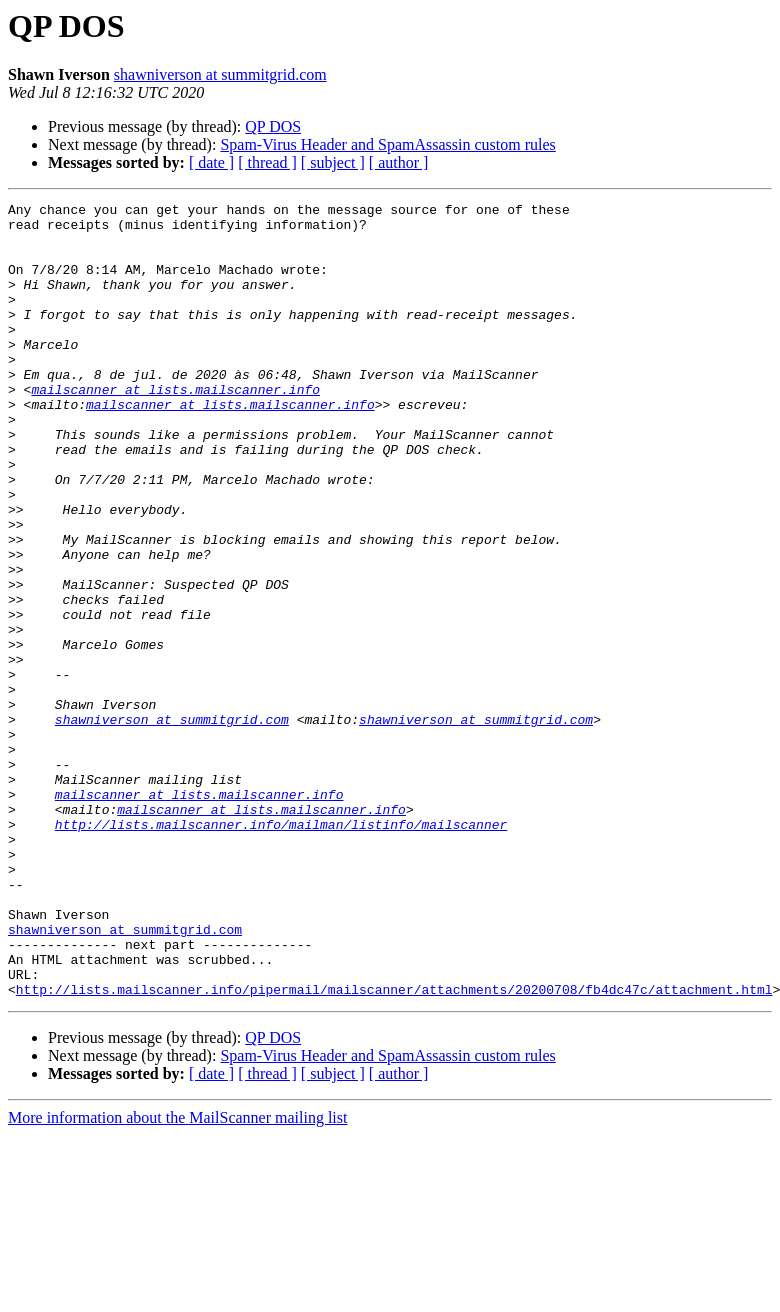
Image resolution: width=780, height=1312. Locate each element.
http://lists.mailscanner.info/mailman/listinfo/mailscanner (281, 950)
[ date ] (211, 162)
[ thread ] (267, 162)
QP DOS (273, 126)
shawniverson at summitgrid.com (220, 74)
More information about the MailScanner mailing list (177, 1276)
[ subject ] (333, 162)
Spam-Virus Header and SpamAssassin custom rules (387, 144)
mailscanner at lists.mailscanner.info (175, 428)
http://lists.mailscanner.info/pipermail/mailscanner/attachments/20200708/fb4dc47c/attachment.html (394, 1148)
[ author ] (399, 162)
